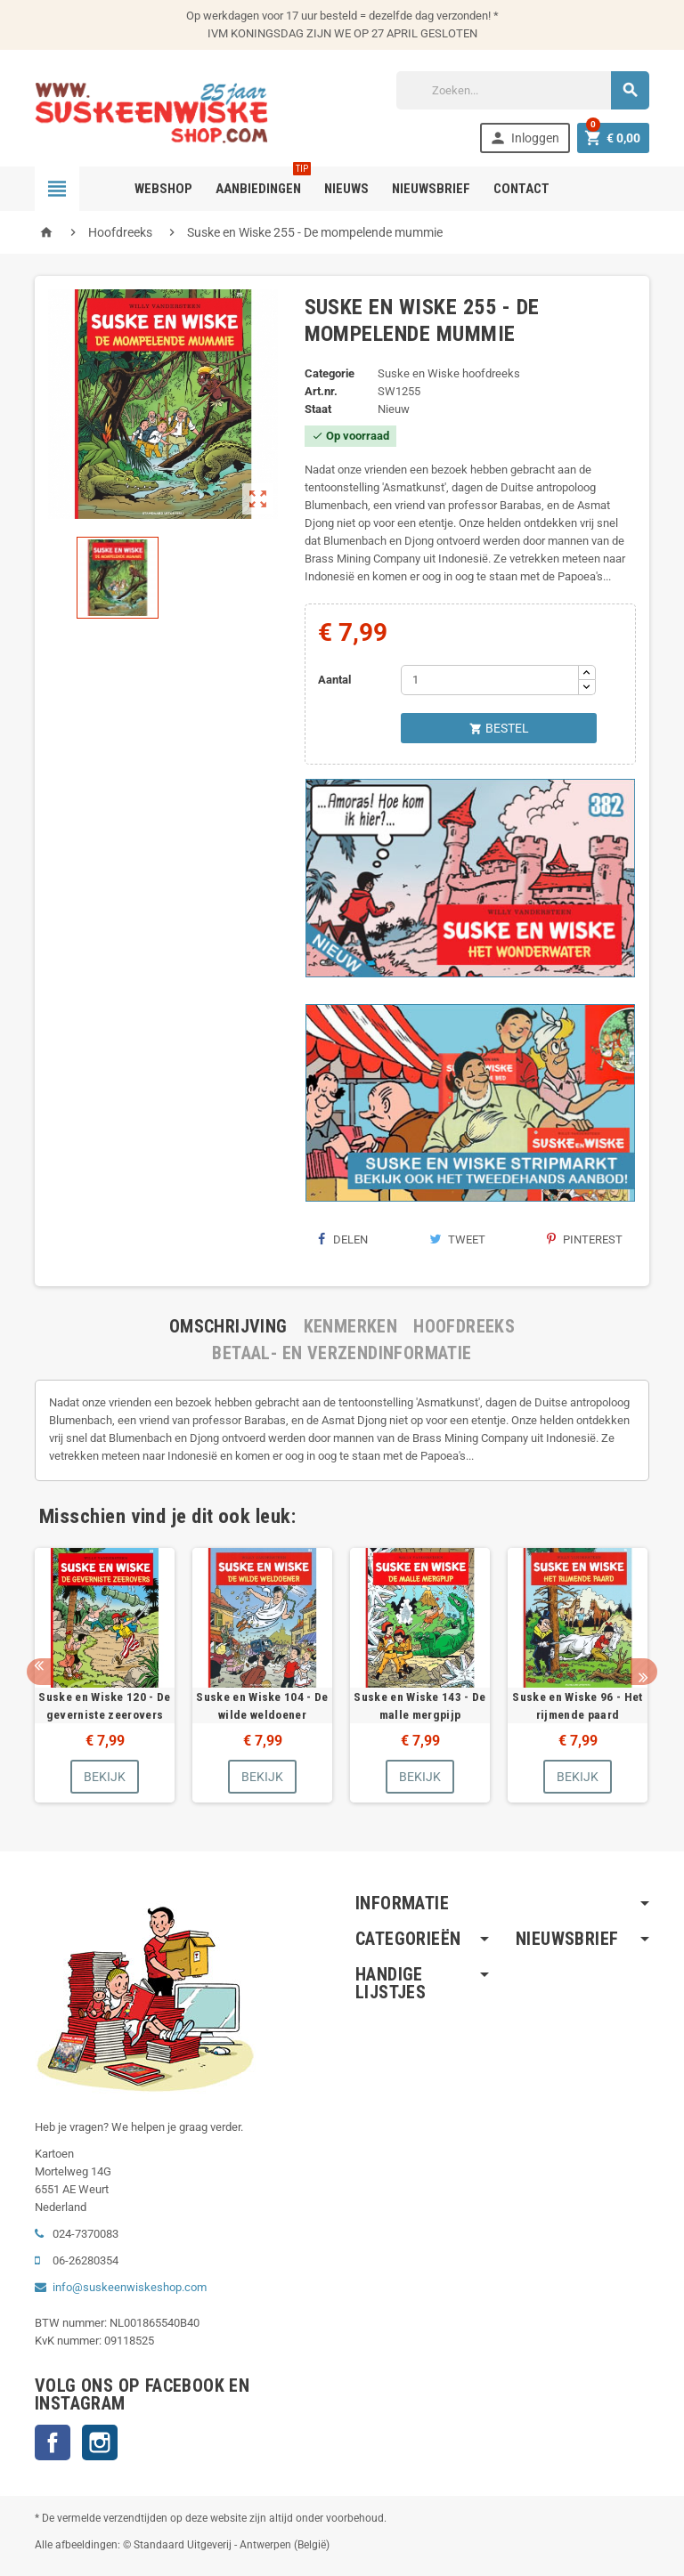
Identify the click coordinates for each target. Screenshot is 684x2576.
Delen (343, 1239)
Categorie (329, 373)
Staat (318, 409)
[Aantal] (490, 680)
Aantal (334, 679)
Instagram (100, 2442)
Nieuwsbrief (431, 189)
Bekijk (105, 1777)
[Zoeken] (522, 90)
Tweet (457, 1239)
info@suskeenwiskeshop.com (130, 2287)
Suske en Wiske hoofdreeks (449, 373)
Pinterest (585, 1239)
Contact (521, 189)
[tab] (228, 1326)
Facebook (52, 2442)
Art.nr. (321, 391)
